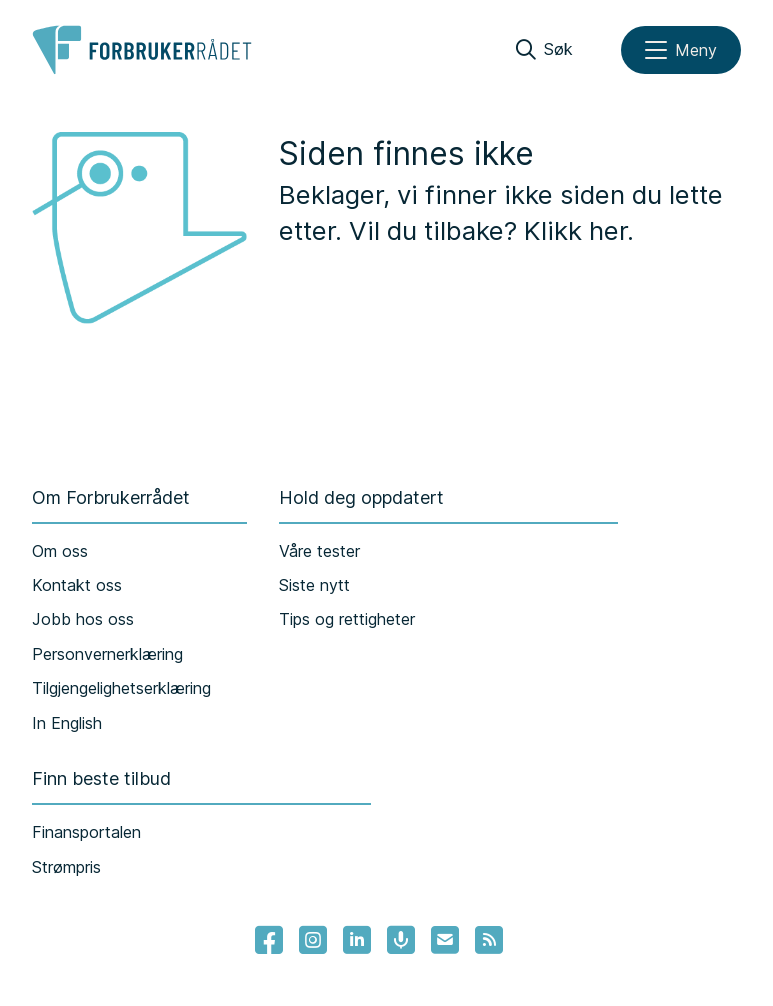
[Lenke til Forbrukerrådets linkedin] (357, 940)
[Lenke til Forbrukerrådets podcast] (401, 940)
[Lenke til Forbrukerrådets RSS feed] (489, 940)
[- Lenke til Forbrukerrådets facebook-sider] (269, 940)
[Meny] (681, 50)
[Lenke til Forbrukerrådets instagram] (313, 940)
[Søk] (544, 50)
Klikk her (575, 230)
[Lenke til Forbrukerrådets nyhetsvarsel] (445, 940)
